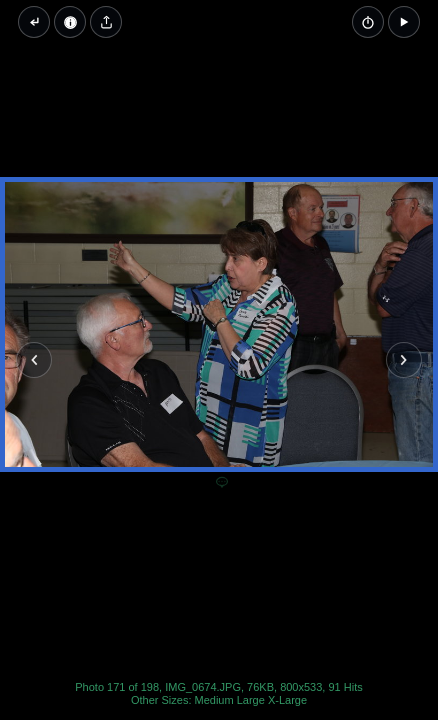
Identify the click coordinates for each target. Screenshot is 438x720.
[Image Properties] (70, 22)
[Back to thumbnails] (34, 22)
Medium (214, 700)
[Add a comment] (222, 483)
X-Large (287, 700)
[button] (404, 22)
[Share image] (106, 22)
